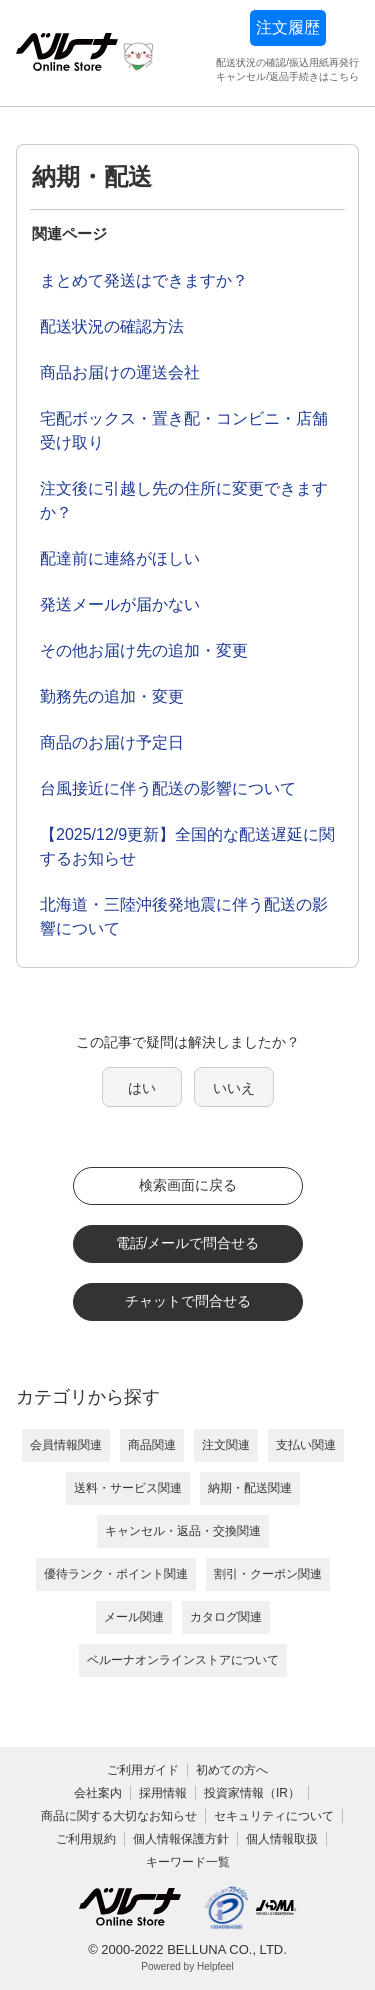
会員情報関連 (66, 1445)
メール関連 (134, 1617)
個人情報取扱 (282, 1839)
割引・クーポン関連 (268, 1574)
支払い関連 (306, 1445)
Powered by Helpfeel (187, 1966)
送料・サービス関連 (128, 1488)
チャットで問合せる (188, 1301)
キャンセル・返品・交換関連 (183, 1531)
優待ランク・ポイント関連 (116, 1574)
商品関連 (152, 1445)
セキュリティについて (274, 1816)
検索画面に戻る (188, 1185)
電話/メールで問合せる (188, 1243)
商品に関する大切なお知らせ (119, 1816)
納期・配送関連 (250, 1488)
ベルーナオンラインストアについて (183, 1660)
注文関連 (226, 1445)
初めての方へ (232, 1770)
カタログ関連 (226, 1617)
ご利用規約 (86, 1839)
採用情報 (163, 1793)
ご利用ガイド (143, 1770)
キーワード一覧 (188, 1862)
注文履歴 (288, 27)
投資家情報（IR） (252, 1793)
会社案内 (98, 1793)
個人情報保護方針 (181, 1839)
